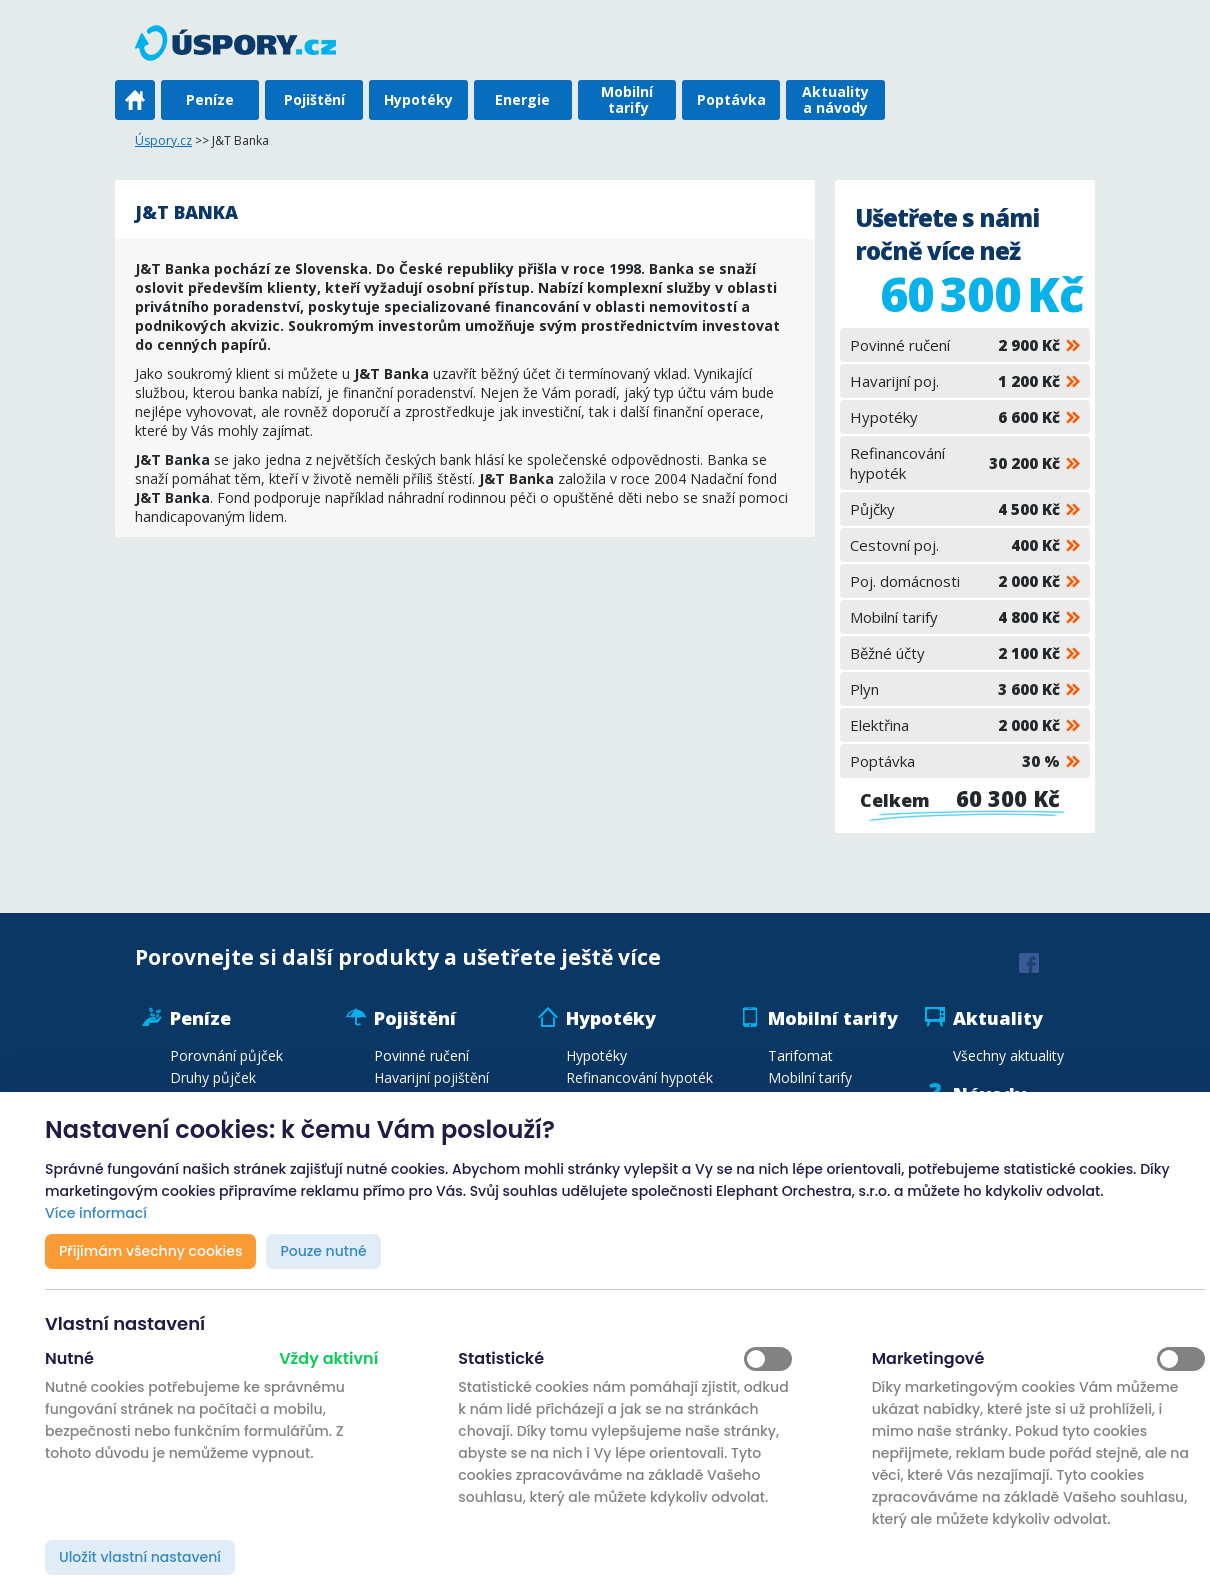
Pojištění (314, 99)
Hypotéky (418, 99)
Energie (522, 99)
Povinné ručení (955, 345)
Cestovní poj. (955, 545)
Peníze (210, 99)
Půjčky (955, 509)
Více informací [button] (96, 1213)
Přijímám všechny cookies (150, 1251)
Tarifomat (800, 1055)
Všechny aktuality (1008, 1055)
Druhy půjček (213, 1077)
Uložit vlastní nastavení (140, 1557)
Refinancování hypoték (955, 463)
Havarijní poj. (955, 381)
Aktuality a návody (835, 99)
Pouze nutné (323, 1251)
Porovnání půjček (226, 1055)
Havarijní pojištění (431, 1077)
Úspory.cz (163, 140)
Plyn (955, 689)
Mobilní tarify (627, 99)
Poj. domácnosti (955, 581)
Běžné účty (955, 653)
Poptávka (731, 99)
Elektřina (955, 725)
